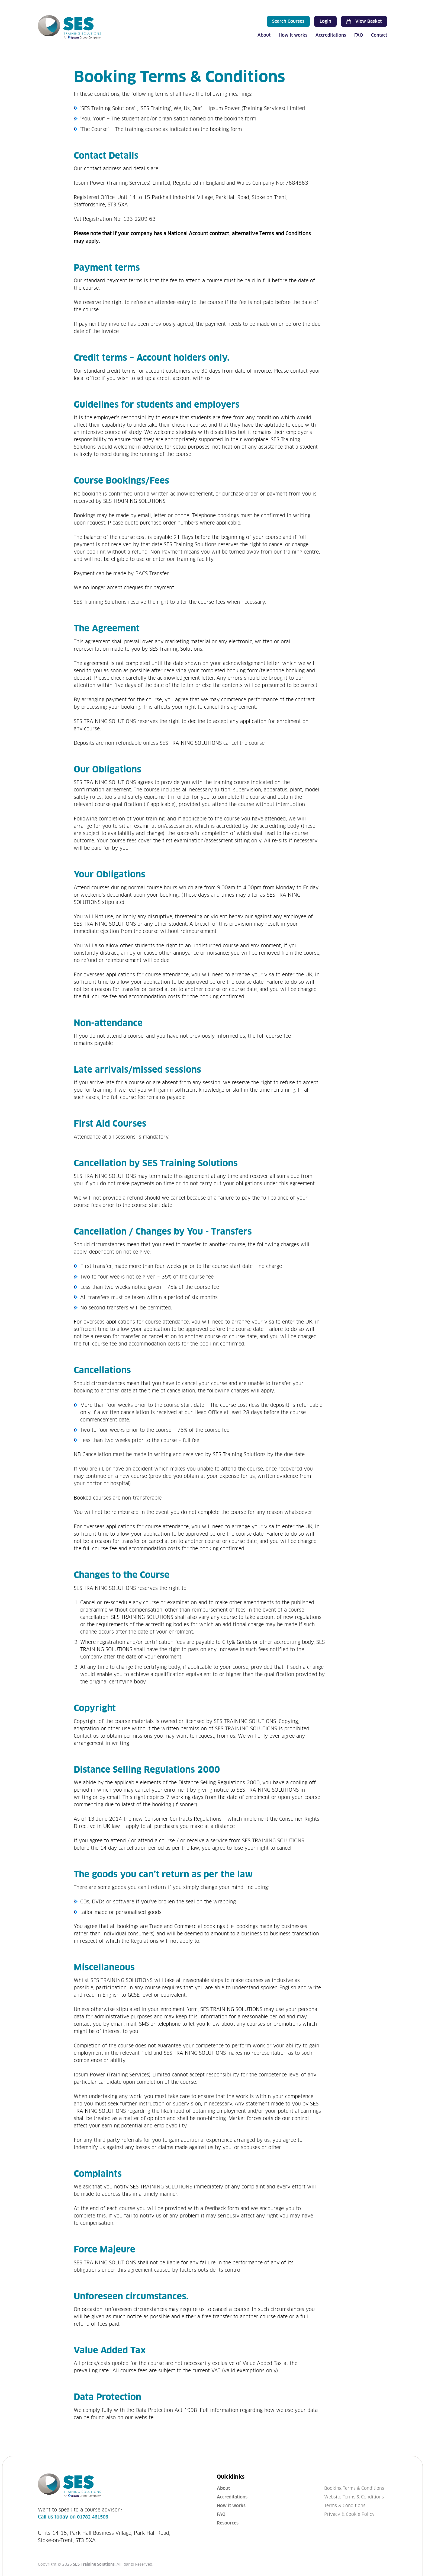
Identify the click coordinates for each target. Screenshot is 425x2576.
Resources (228, 2523)
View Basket (364, 21)
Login (325, 21)
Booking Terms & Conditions (354, 2488)
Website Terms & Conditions (354, 2497)
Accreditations (330, 35)
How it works (293, 35)
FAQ (358, 35)
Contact (379, 35)
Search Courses (288, 21)
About (264, 35)
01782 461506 (92, 2517)
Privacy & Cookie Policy (349, 2514)
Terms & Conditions (344, 2505)
